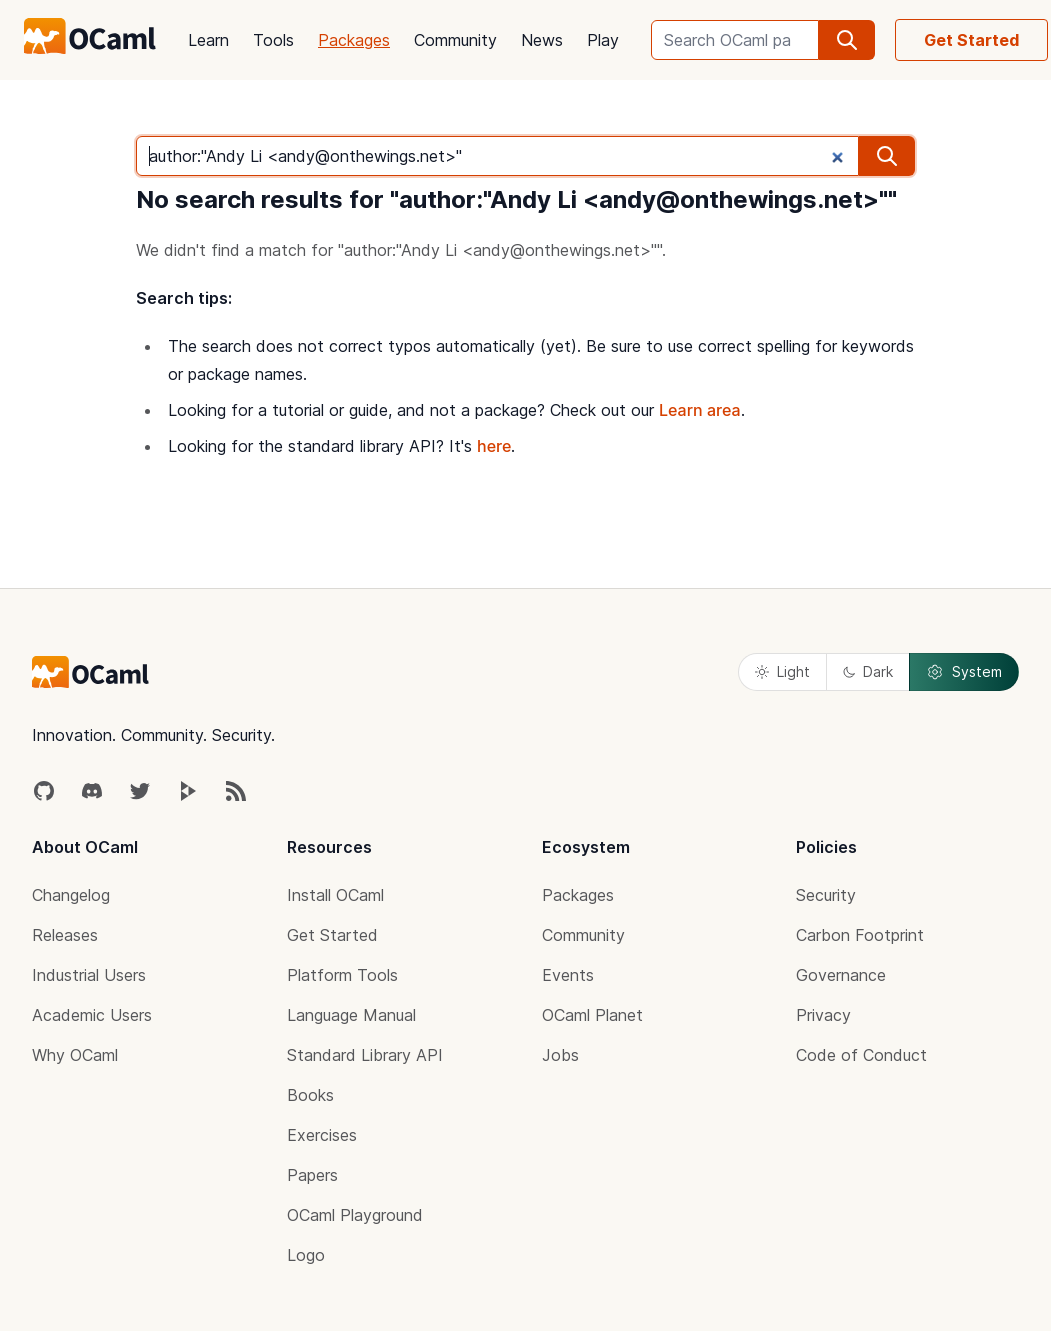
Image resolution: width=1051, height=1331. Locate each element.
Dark (868, 671)
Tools (273, 40)
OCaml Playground (355, 1215)
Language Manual (351, 1015)
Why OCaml (75, 1055)
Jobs (560, 1055)
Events (568, 975)
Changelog (71, 895)
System (964, 672)
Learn (208, 40)
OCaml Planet (592, 1015)
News (542, 40)
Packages (354, 40)
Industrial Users (89, 975)
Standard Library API (365, 1055)
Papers (312, 1175)
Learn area (700, 410)
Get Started (971, 40)
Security (826, 895)
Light (782, 671)
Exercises (322, 1135)
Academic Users (92, 1015)
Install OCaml (335, 895)
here (494, 446)
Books (310, 1095)
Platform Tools (342, 975)
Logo (306, 1255)
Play (603, 40)
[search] (847, 40)
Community (455, 40)
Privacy (823, 1015)
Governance (841, 975)
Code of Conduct (861, 1055)
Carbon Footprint (860, 935)
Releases (65, 935)
